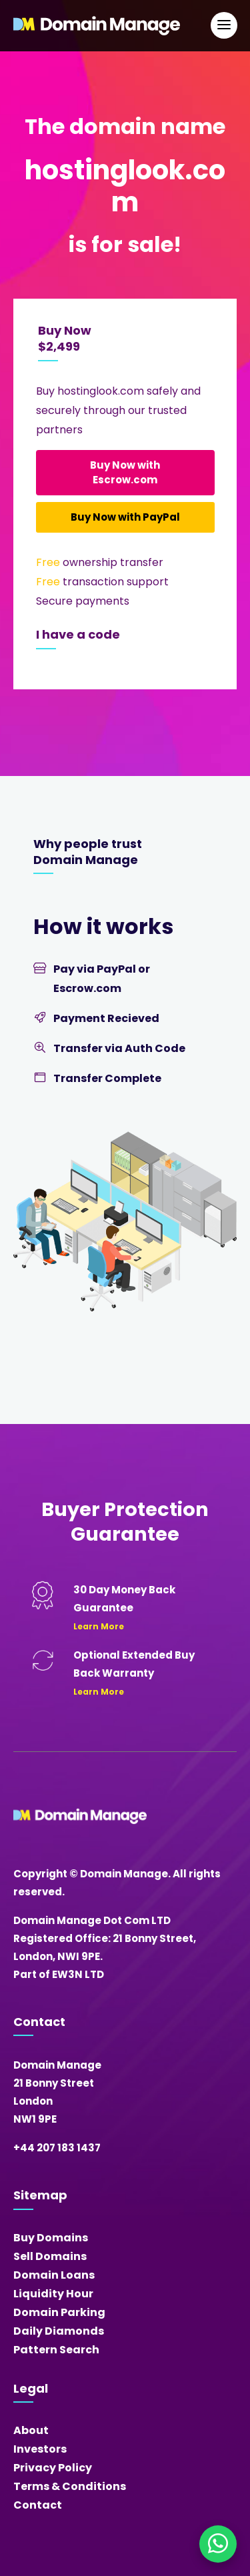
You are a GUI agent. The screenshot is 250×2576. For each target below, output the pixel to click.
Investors (40, 2449)
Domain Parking (59, 2312)
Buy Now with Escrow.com (125, 472)
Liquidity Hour (53, 2293)
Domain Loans (54, 2275)
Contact (37, 2505)
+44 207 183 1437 (57, 2148)
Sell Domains (50, 2256)
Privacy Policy (52, 2467)
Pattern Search (56, 2349)
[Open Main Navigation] (224, 25)
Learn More (98, 1626)
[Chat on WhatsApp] (218, 2544)
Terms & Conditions (69, 2486)
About (31, 2430)
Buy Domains (50, 2237)
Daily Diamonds (58, 2331)
